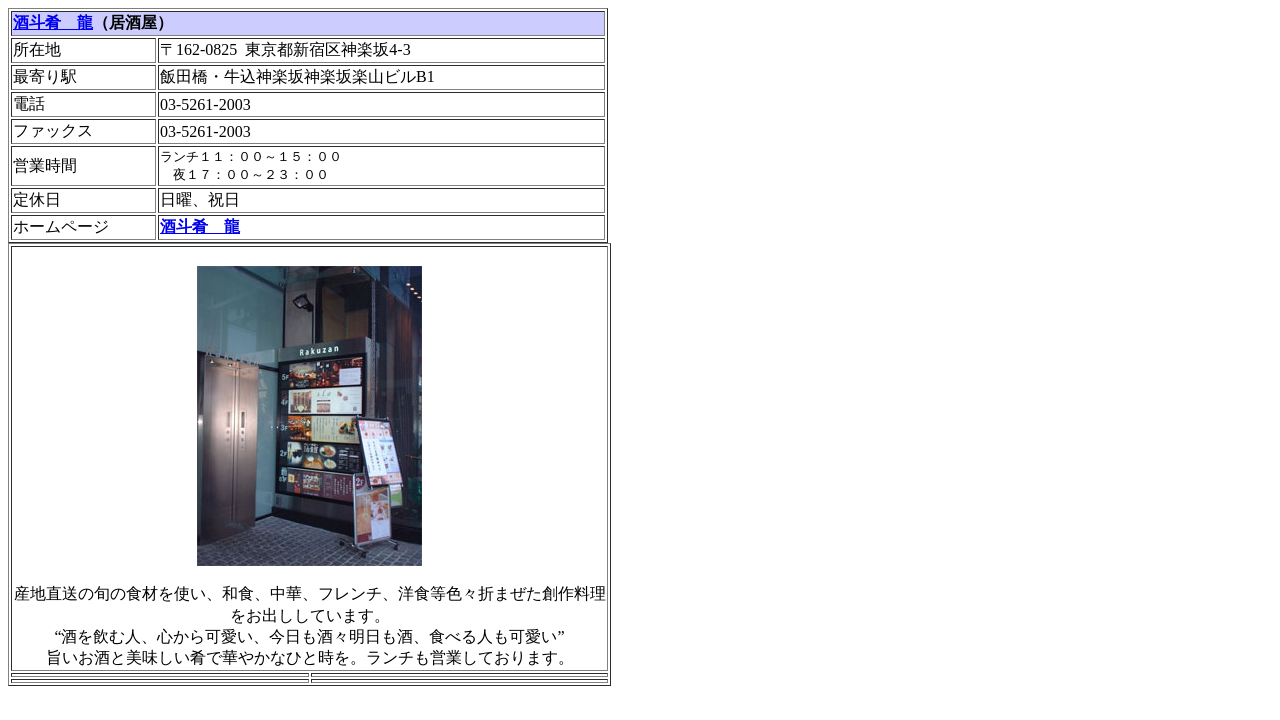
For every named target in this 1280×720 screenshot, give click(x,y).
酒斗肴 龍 (53, 22)
